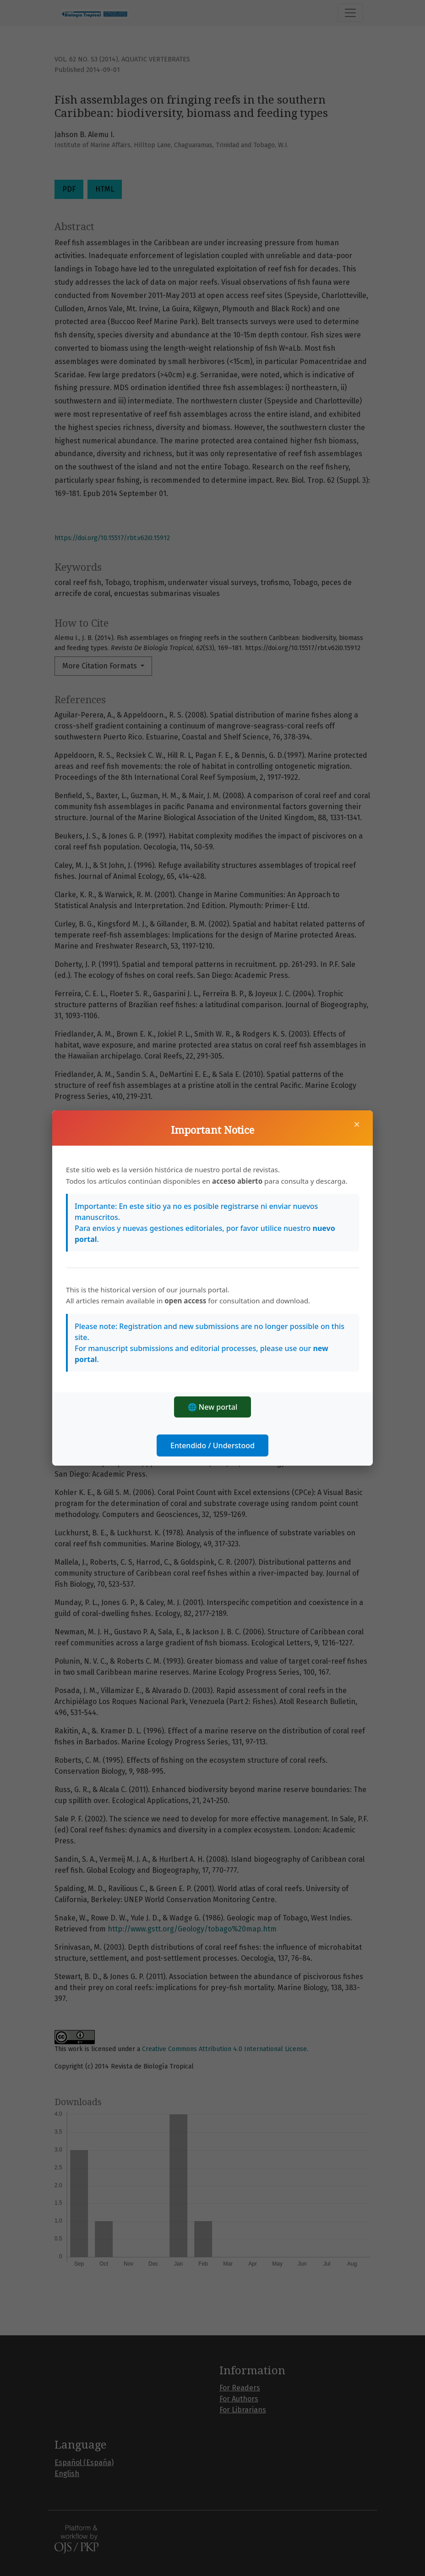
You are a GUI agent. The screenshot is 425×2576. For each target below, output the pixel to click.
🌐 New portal (213, 1407)
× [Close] (357, 1124)
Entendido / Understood (212, 1445)
